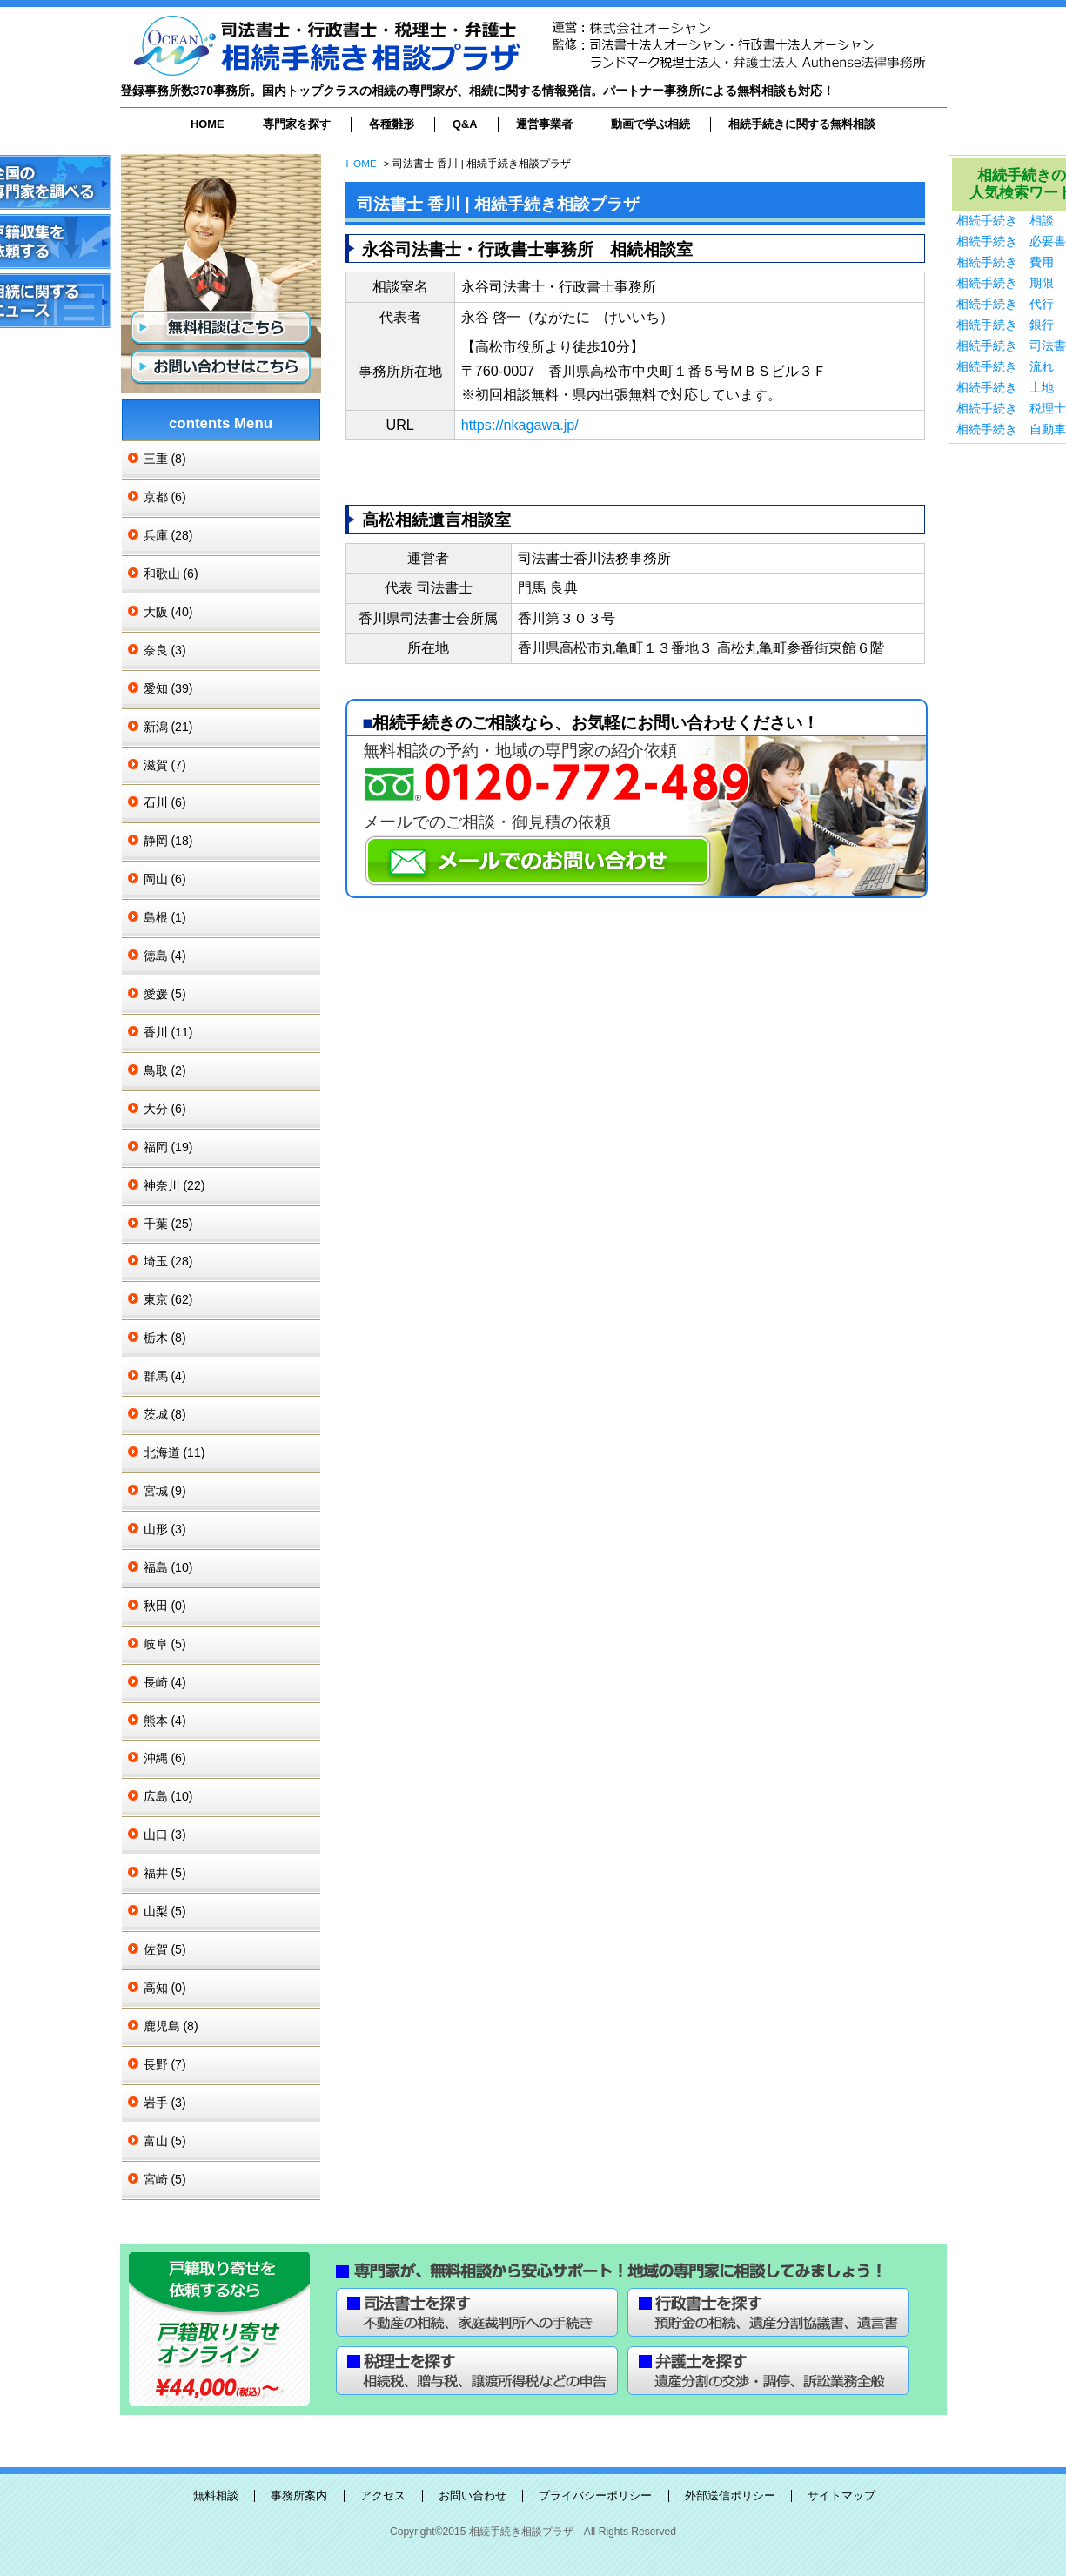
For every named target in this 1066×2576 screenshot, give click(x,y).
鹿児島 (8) (171, 2026)
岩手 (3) (165, 2103)
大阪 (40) (168, 612)
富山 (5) (165, 2141)
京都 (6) (165, 497)
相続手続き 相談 (1005, 220)
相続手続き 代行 (1005, 304)
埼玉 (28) (168, 1261)
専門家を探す (297, 124)
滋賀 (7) (165, 765)
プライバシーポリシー (595, 2496)
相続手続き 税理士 (1011, 408)
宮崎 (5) (165, 2179)
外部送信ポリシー (730, 2496)
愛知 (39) (168, 688)
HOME (208, 124)
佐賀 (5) (165, 1949)
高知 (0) (165, 1988)
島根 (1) (165, 917)
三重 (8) (165, 459)
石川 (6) (165, 802)
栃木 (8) (165, 1338)
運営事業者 (544, 124)
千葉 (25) (168, 1224)
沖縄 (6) (165, 1758)
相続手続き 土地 (1005, 387)
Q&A (465, 124)
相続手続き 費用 (1005, 262)
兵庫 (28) (168, 535)
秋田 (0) (165, 1606)
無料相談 (215, 2496)
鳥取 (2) (165, 1070)
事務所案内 (299, 2496)
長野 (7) (165, 2064)
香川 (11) (168, 1032)
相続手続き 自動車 (1011, 429)
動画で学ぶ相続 (650, 124)
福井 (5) (165, 1873)
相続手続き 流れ (1005, 366)
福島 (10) (168, 1567)
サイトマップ (841, 2496)
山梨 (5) (165, 1911)
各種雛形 (391, 124)
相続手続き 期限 (1005, 283)
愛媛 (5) (165, 994)
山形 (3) (165, 1529)
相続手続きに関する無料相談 (801, 124)
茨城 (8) (165, 1414)
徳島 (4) (165, 956)
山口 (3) (165, 1834)
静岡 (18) (168, 841)
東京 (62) (168, 1299)
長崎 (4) (165, 1682)
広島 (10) (168, 1796)
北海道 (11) (174, 1452)
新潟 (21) (168, 727)
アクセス (383, 2496)
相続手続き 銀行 (1005, 325)
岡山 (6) (165, 879)
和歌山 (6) (171, 573)
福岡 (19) (168, 1147)
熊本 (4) (165, 1720)
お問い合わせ (472, 2496)
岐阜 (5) (165, 1644)
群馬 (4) (165, 1376)
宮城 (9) (165, 1491)
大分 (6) (165, 1109)
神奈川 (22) (174, 1185)
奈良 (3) (165, 650)
